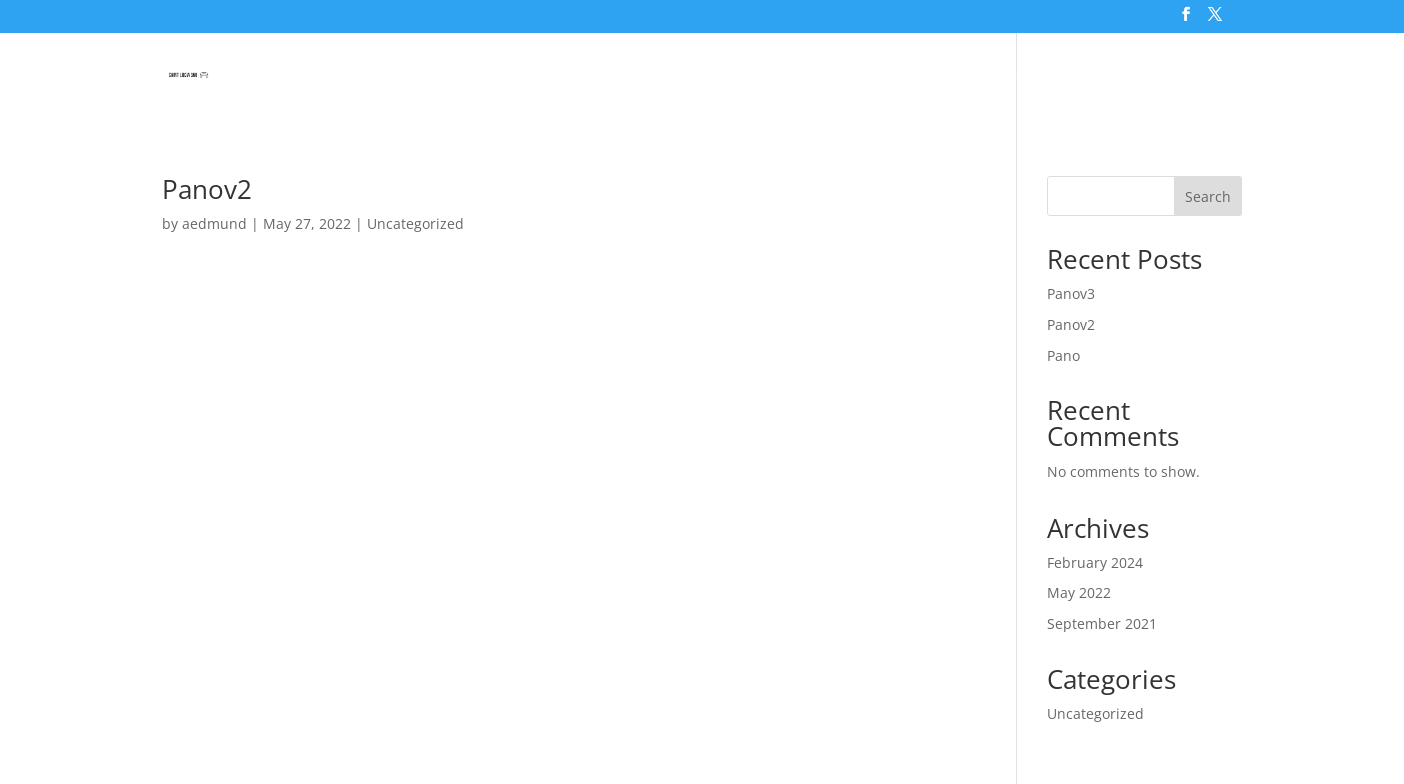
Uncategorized (415, 223)
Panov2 (207, 189)
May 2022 (1079, 592)
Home (448, 77)
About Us (1189, 77)
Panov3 (1071, 293)
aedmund (214, 223)
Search (1208, 196)
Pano (1063, 355)
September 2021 (1102, 623)
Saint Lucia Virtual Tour (580, 77)
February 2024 (1095, 562)
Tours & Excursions (777, 77)
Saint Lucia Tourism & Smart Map (990, 77)
